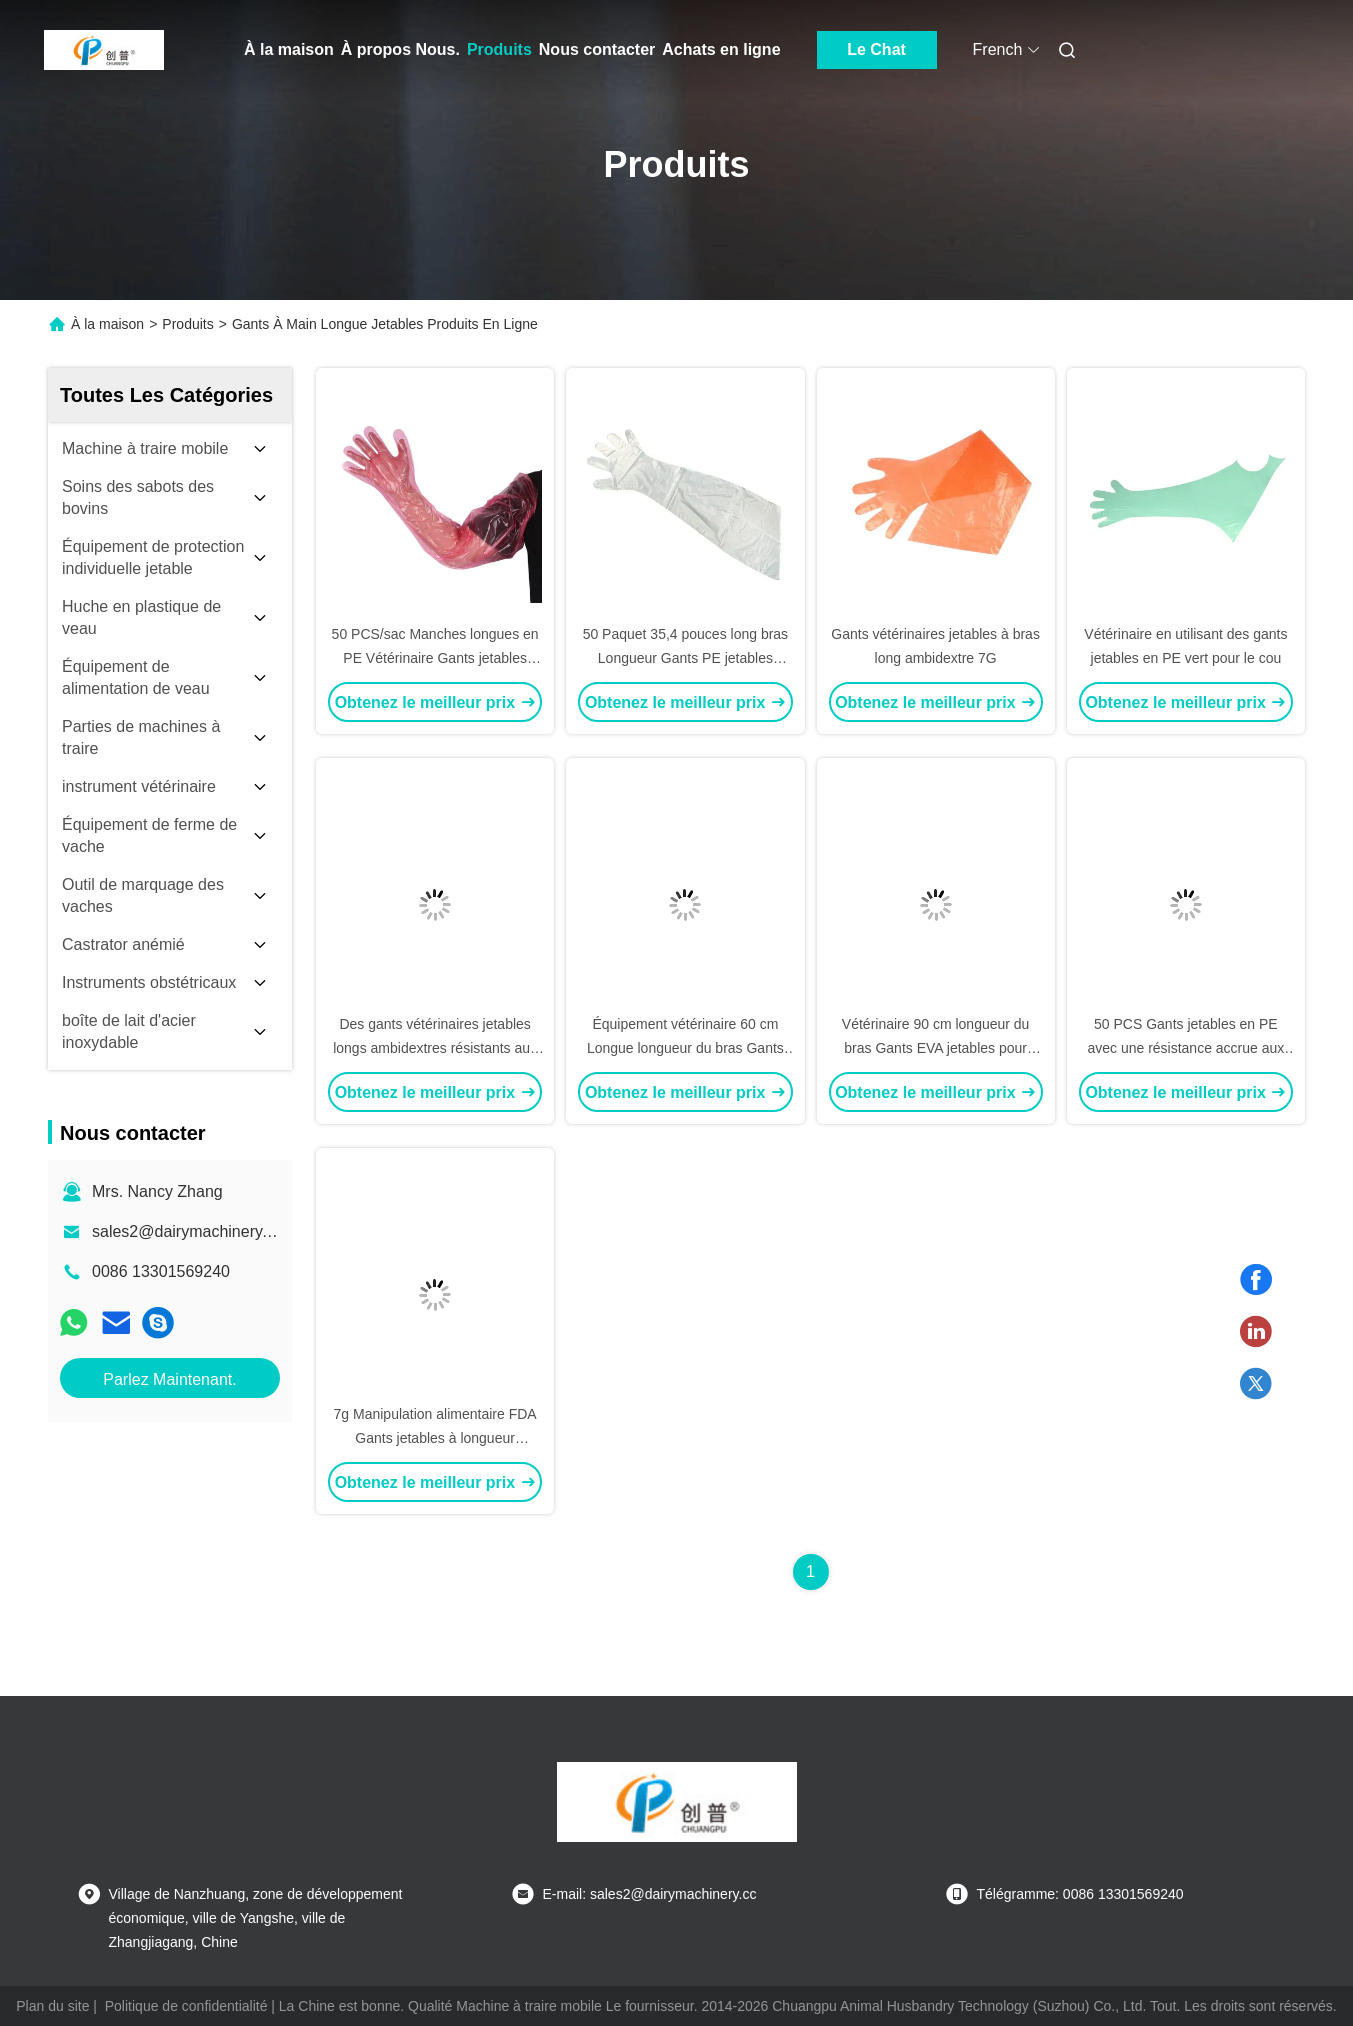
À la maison (289, 49)
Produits (499, 49)
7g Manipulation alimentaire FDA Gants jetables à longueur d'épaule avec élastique (435, 1438)
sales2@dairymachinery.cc (187, 1231)
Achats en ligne (721, 49)
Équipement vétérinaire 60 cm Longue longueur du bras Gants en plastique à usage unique (685, 1048)
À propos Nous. (400, 49)
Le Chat (876, 49)
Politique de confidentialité (186, 2006)
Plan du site (52, 2006)
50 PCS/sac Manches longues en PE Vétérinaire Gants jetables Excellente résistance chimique (435, 658)
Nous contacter (597, 49)
